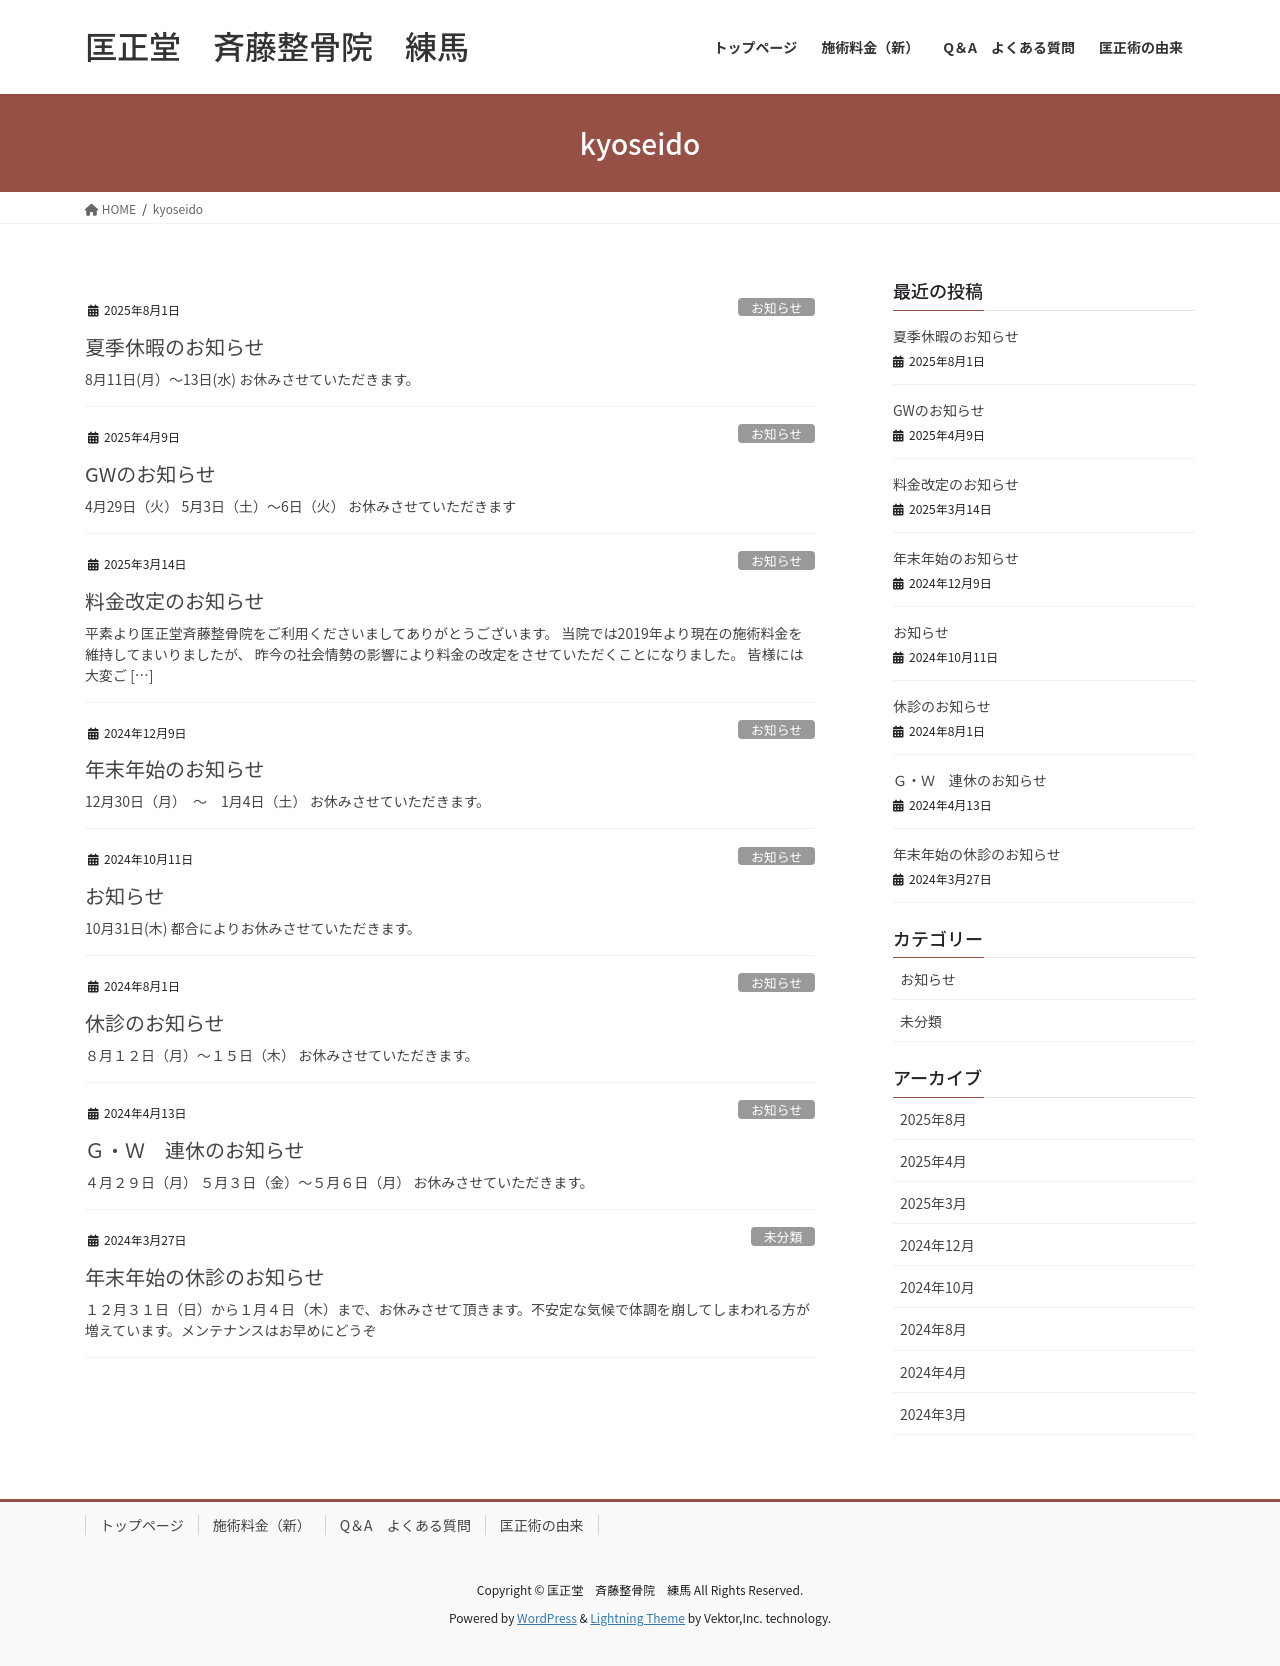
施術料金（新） (262, 1525)
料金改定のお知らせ (175, 600)
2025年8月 (933, 1119)
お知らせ (776, 307)
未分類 (783, 1236)
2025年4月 (933, 1161)
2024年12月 (937, 1245)
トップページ (142, 1525)
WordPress (547, 1617)
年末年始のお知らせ (175, 768)
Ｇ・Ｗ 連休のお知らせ (195, 1149)
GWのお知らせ (150, 473)
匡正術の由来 (542, 1525)
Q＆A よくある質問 (405, 1525)
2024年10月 (937, 1287)
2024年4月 (933, 1372)
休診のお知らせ (155, 1022)
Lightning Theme (637, 1617)
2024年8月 (933, 1329)
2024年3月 (933, 1414)
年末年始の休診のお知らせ (205, 1276)
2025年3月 (933, 1203)
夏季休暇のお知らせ (175, 346)
